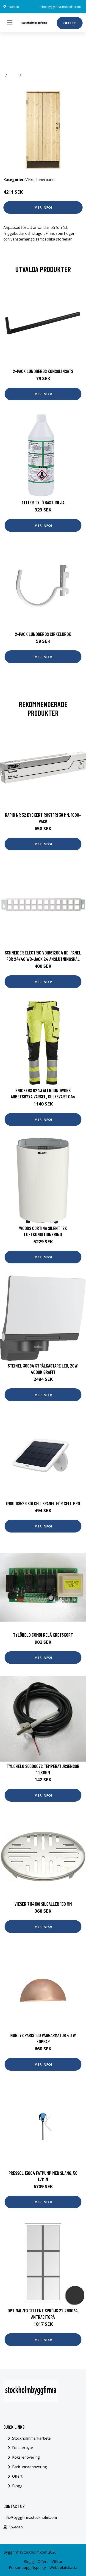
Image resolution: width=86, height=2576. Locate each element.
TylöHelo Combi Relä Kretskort (43, 1635)
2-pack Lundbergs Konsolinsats (43, 371)
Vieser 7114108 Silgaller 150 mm (43, 1904)
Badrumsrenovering (29, 2466)
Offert (69, 23)
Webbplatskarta (63, 2567)
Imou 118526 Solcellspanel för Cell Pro (43, 1503)
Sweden (14, 7)
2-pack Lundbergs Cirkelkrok (43, 634)
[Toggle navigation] (9, 22)
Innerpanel (32, 75)
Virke (13, 75)
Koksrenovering (26, 2457)
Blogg (17, 2485)
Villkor (57, 2561)
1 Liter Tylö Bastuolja (43, 502)
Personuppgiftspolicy (27, 2567)
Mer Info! (43, 207)
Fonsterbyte (22, 2447)
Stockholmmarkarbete (31, 2438)
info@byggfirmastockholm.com (60, 7)
